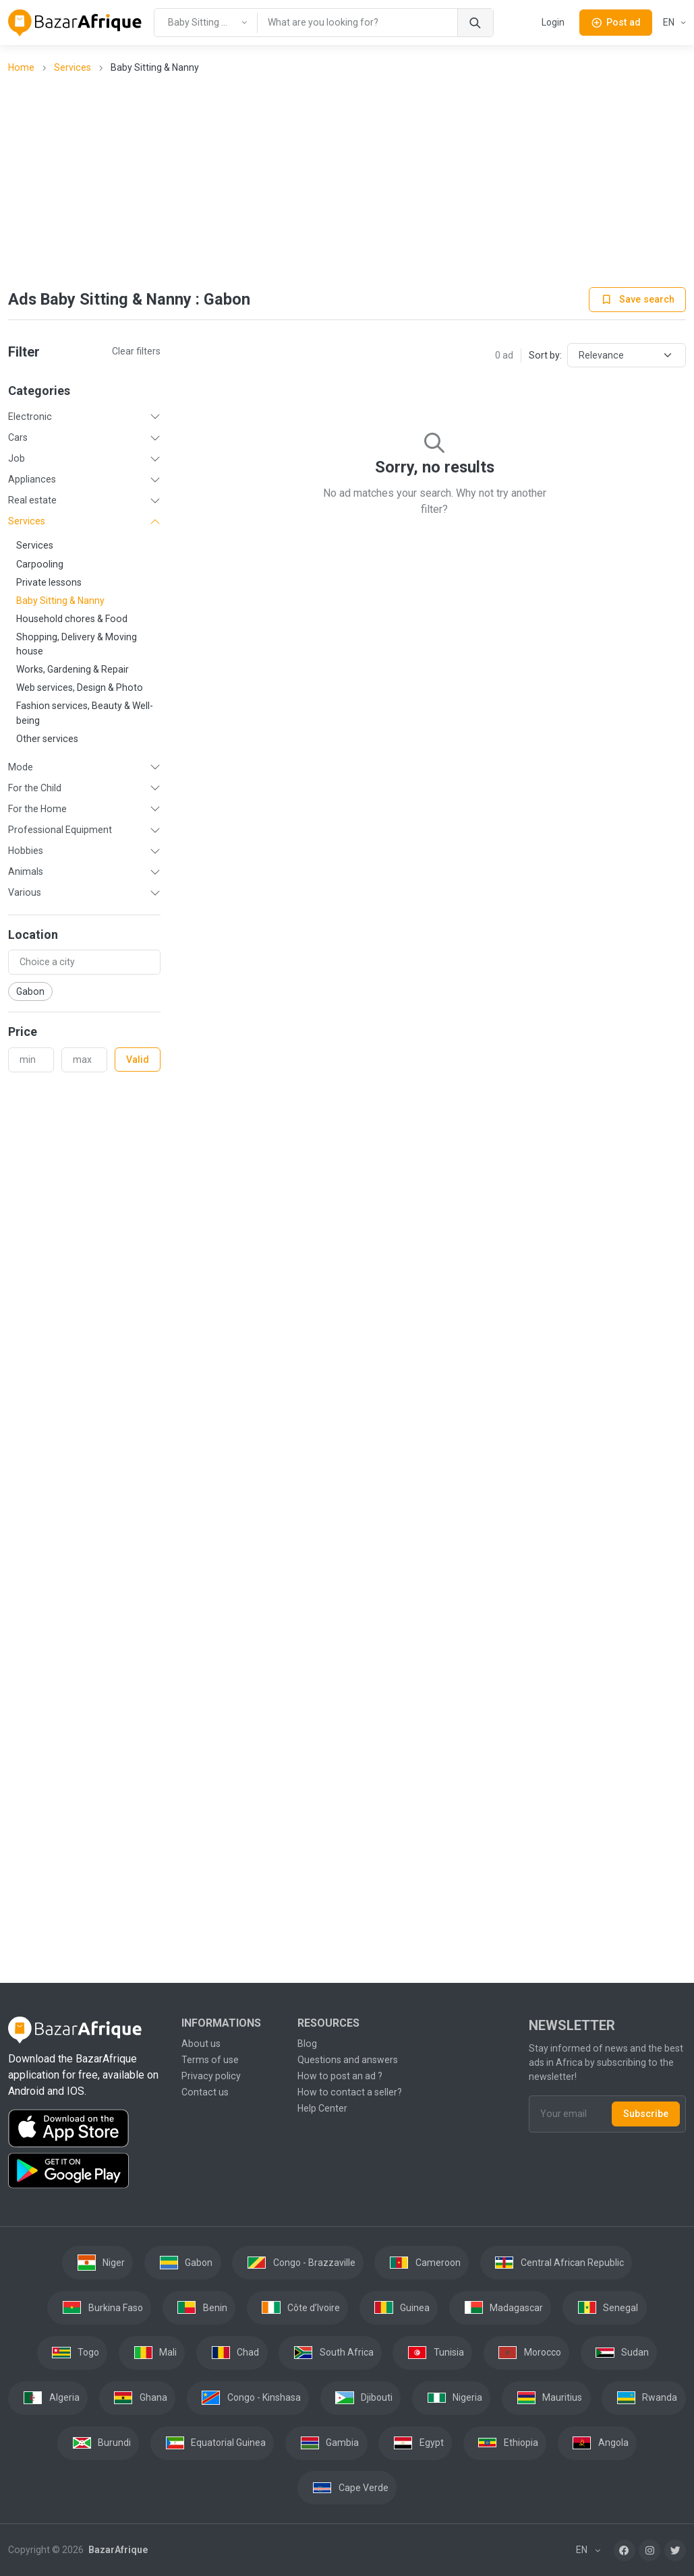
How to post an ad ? (339, 2076)
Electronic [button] (30, 416)
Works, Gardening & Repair (72, 669)
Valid (137, 1059)
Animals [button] (25, 871)
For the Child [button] (34, 788)
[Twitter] (675, 2550)
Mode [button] (20, 767)
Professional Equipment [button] (60, 829)
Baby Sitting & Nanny (60, 600)
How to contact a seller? (349, 2092)
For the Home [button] (37, 808)
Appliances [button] (32, 479)
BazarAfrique (117, 2549)
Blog (307, 2043)
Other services (47, 738)
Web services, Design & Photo (79, 687)
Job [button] (16, 458)
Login (553, 22)
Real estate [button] (32, 500)
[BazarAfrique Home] (75, 22)
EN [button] (669, 22)
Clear (136, 351)
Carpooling (39, 564)
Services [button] (26, 521)
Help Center (322, 2108)
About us (201, 2043)
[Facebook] (624, 2550)
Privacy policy (211, 2076)
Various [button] (24, 892)
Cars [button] (18, 437)
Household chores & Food (71, 618)
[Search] (475, 22)
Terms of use (210, 2059)
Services (72, 67)
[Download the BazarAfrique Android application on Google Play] (86, 2171)
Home (21, 67)
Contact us (205, 2092)
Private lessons (49, 582)
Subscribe (645, 2113)
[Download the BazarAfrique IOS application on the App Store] (86, 2129)
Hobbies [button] (25, 850)
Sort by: (545, 355)
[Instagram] (649, 2550)
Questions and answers (347, 2059)
